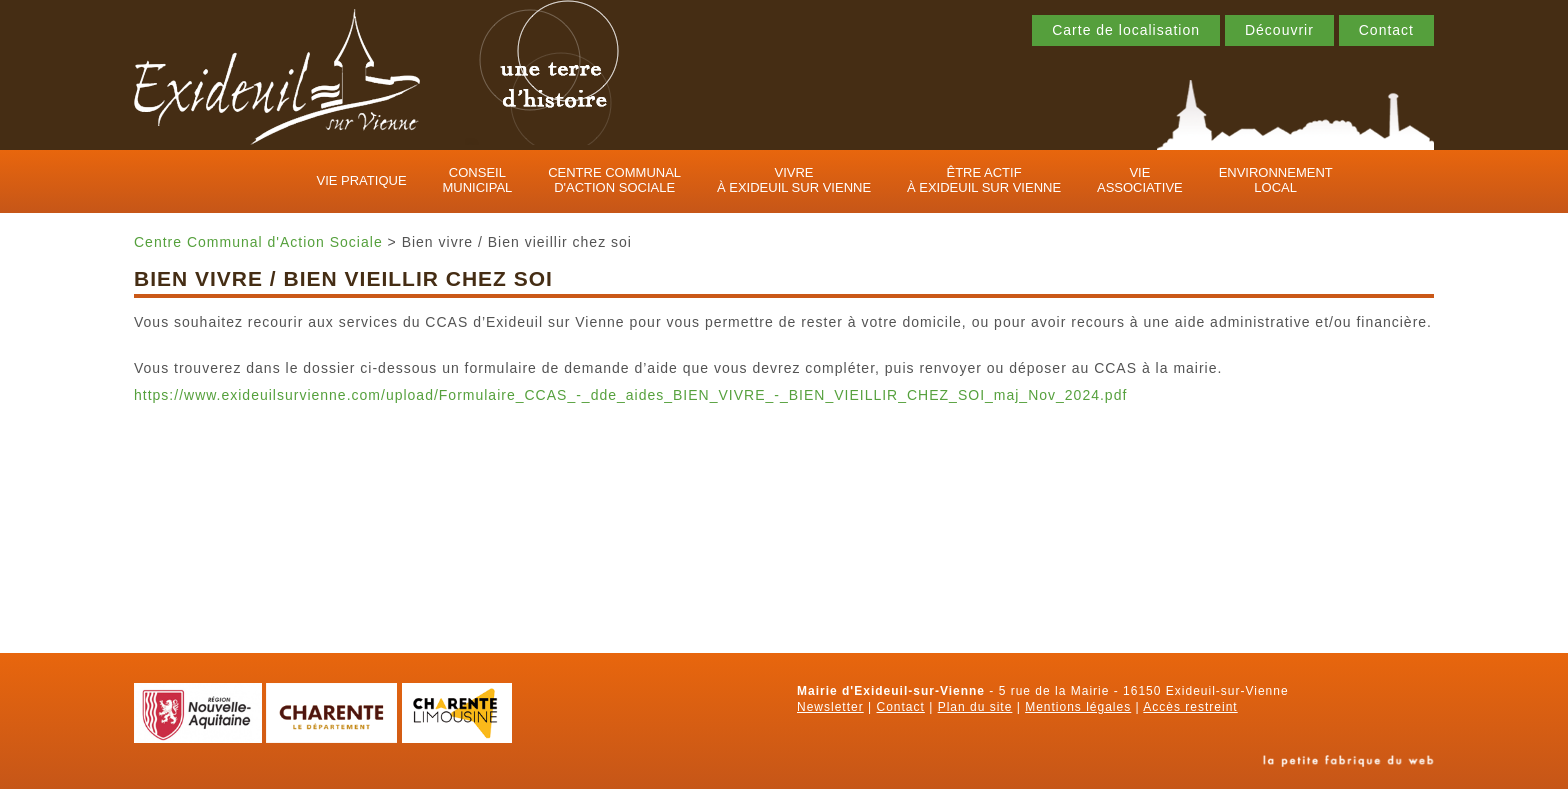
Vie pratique (362, 180)
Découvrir (1279, 30)
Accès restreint (1190, 707)
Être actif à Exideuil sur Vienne (984, 180)
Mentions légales (1078, 707)
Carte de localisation (1126, 30)
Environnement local (1276, 180)
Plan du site (975, 707)
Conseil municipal (477, 180)
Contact (1386, 30)
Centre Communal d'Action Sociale (614, 180)
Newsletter (830, 707)
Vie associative (1140, 180)
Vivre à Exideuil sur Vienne (794, 180)
